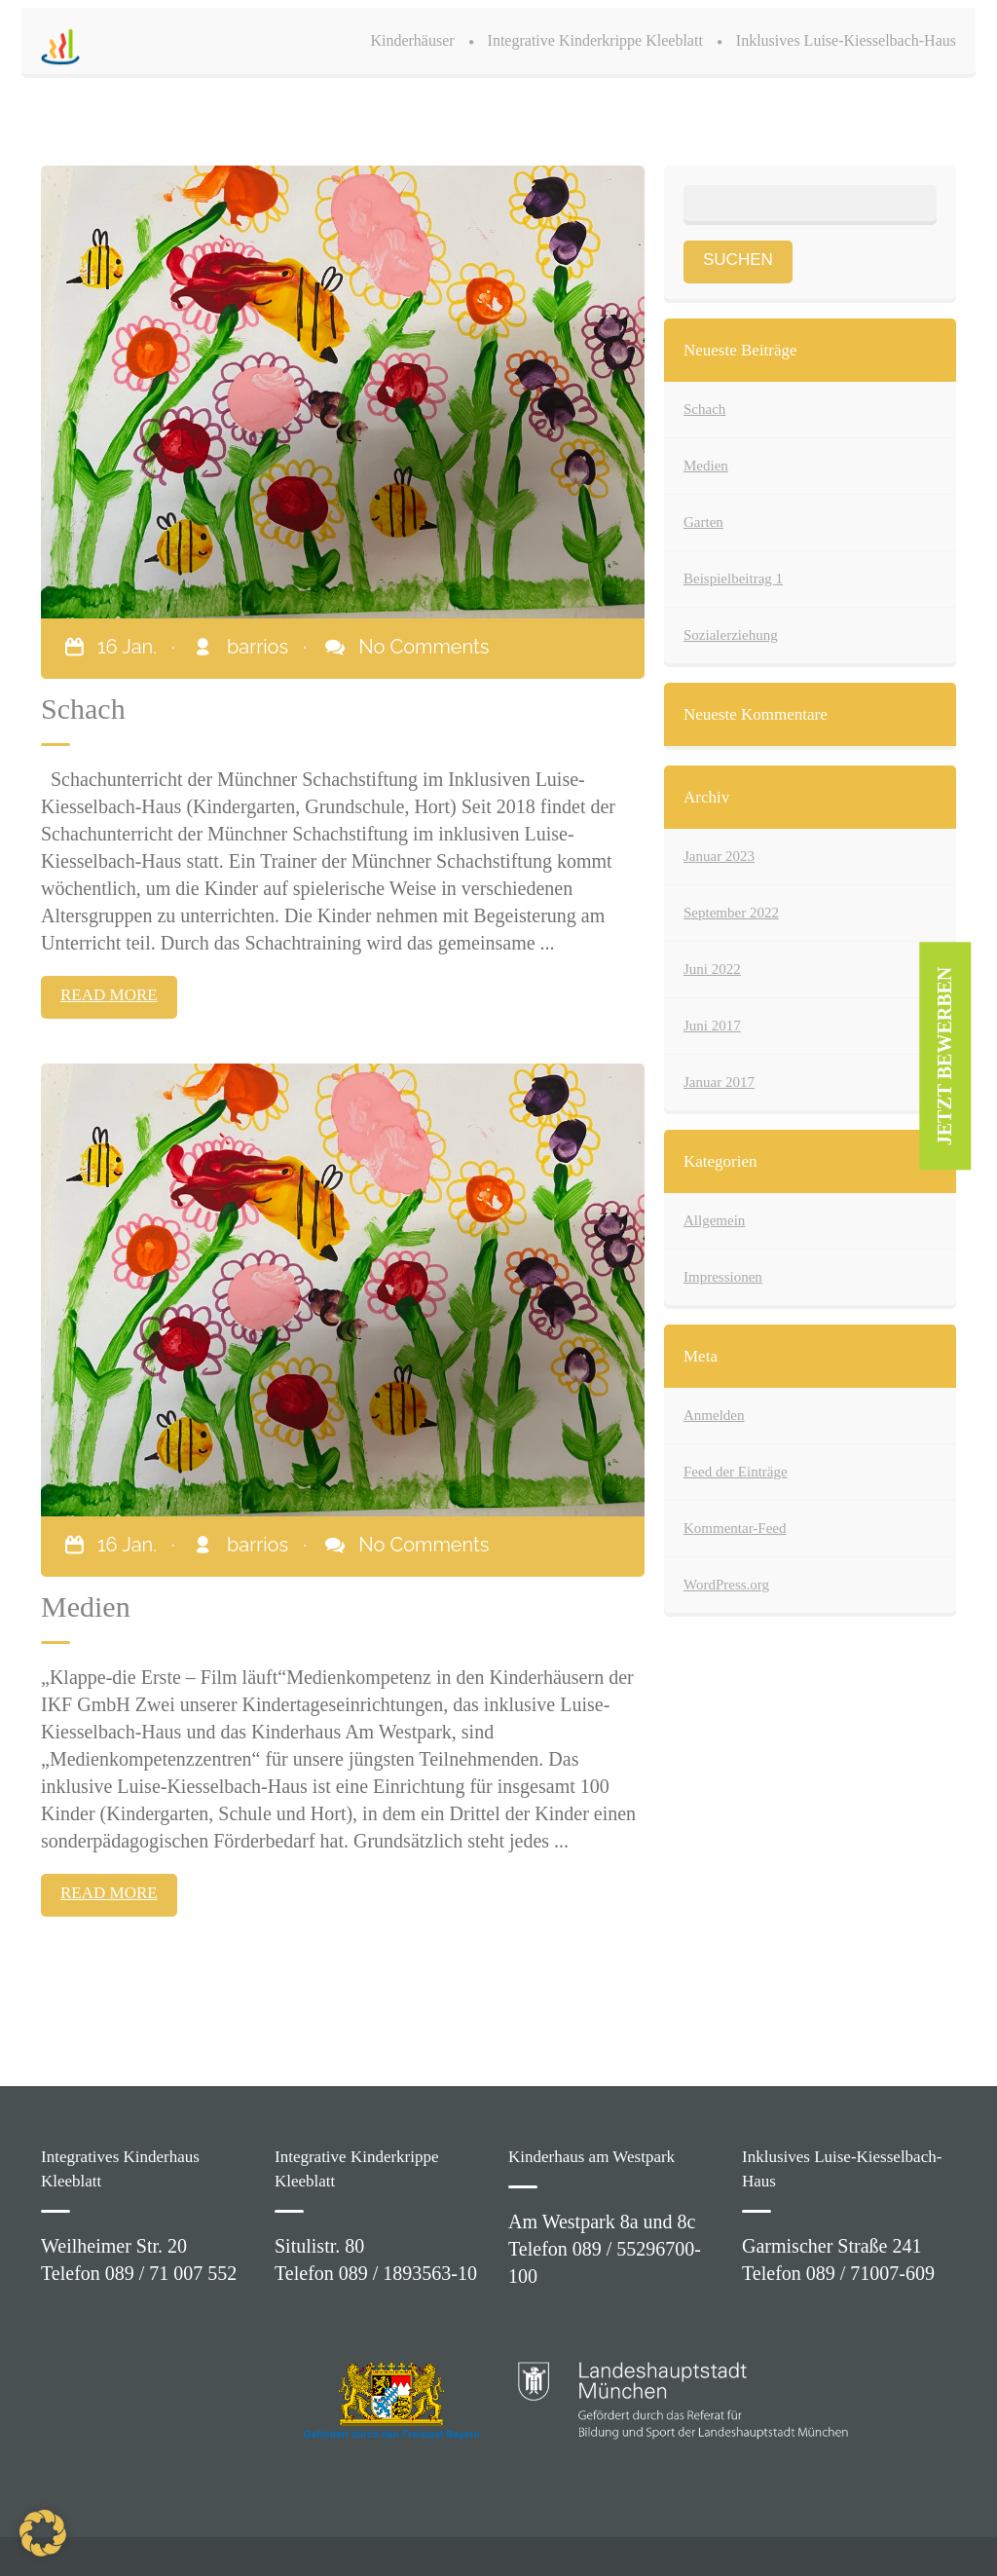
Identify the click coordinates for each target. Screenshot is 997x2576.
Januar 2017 (719, 1082)
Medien (705, 465)
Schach (704, 409)
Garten (703, 522)
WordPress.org (726, 1584)
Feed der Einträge (735, 1471)
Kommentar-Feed (735, 1528)
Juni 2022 (712, 969)
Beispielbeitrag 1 (733, 578)
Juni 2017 (712, 1025)
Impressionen (722, 1277)
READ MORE (109, 995)
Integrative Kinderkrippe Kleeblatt (595, 40)
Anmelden (713, 1415)
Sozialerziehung (730, 635)
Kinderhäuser (412, 40)
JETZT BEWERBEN (945, 1056)
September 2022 (731, 912)
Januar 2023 (719, 856)
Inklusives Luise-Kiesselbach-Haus (846, 40)
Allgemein (714, 1220)
